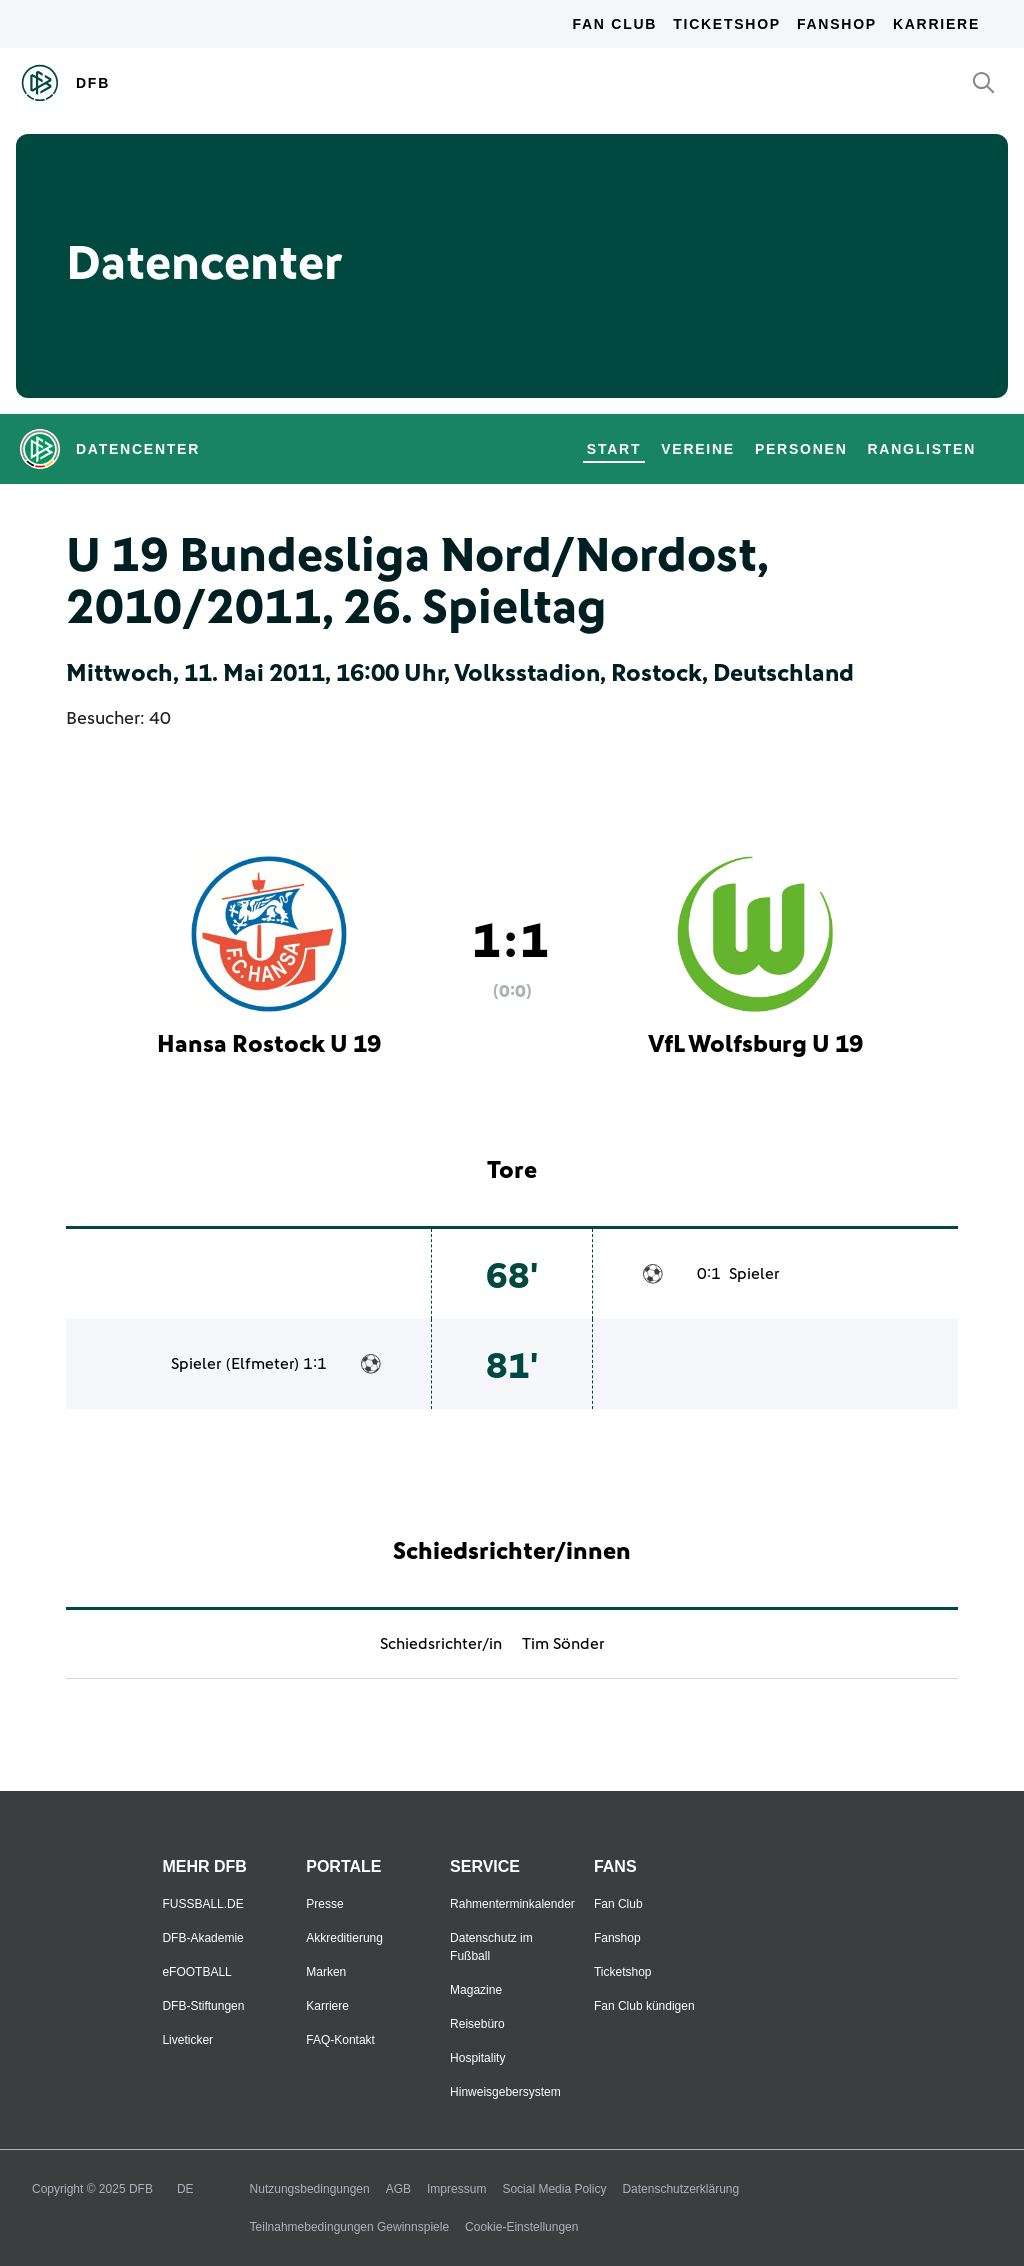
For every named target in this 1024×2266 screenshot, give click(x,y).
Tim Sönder (563, 1644)
